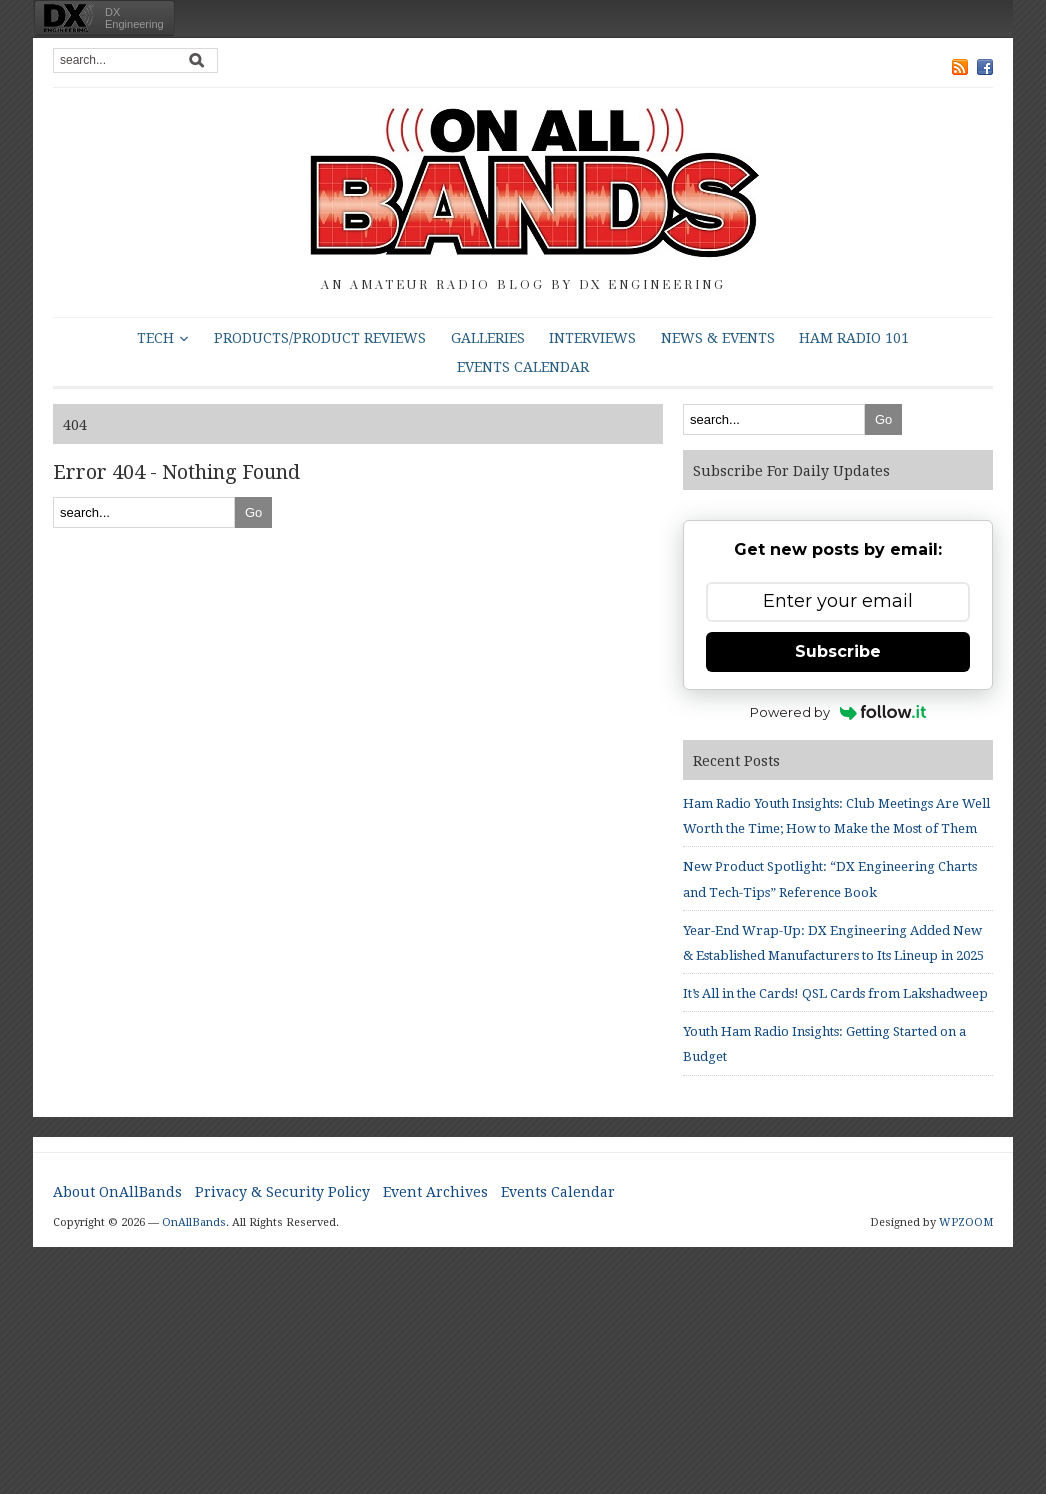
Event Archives (435, 1192)
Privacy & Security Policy (282, 1192)
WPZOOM (966, 1222)
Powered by (838, 712)
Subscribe (838, 651)
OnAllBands (194, 1222)
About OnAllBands (117, 1192)
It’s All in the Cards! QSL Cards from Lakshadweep (835, 993)
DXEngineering (134, 18)
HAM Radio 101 (854, 338)
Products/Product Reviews (320, 338)
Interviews (592, 338)
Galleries (488, 338)
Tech (155, 338)
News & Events (718, 338)
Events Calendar (523, 367)
